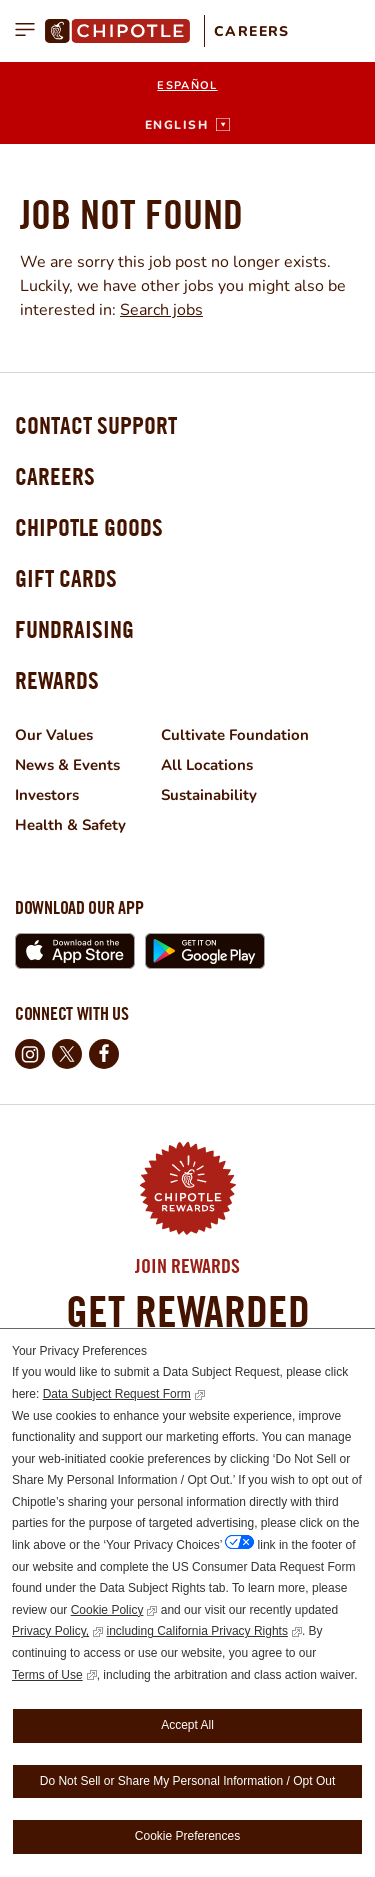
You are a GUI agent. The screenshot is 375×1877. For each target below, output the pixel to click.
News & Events (67, 765)
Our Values (54, 735)
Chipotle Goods (89, 527)
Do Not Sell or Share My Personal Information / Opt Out (187, 1781)
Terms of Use (47, 1675)
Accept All (187, 1725)
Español (187, 85)
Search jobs (161, 310)
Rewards (57, 680)
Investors (47, 795)
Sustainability (209, 795)
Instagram (30, 1054)
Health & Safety (70, 825)
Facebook (104, 1054)
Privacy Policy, (50, 1631)
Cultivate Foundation (235, 735)
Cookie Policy (107, 1610)
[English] (187, 125)
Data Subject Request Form (117, 1394)
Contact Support (96, 425)
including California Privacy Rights (196, 1631)
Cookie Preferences (187, 1836)
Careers (252, 31)
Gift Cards (66, 578)
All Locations (207, 765)
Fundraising (74, 629)
